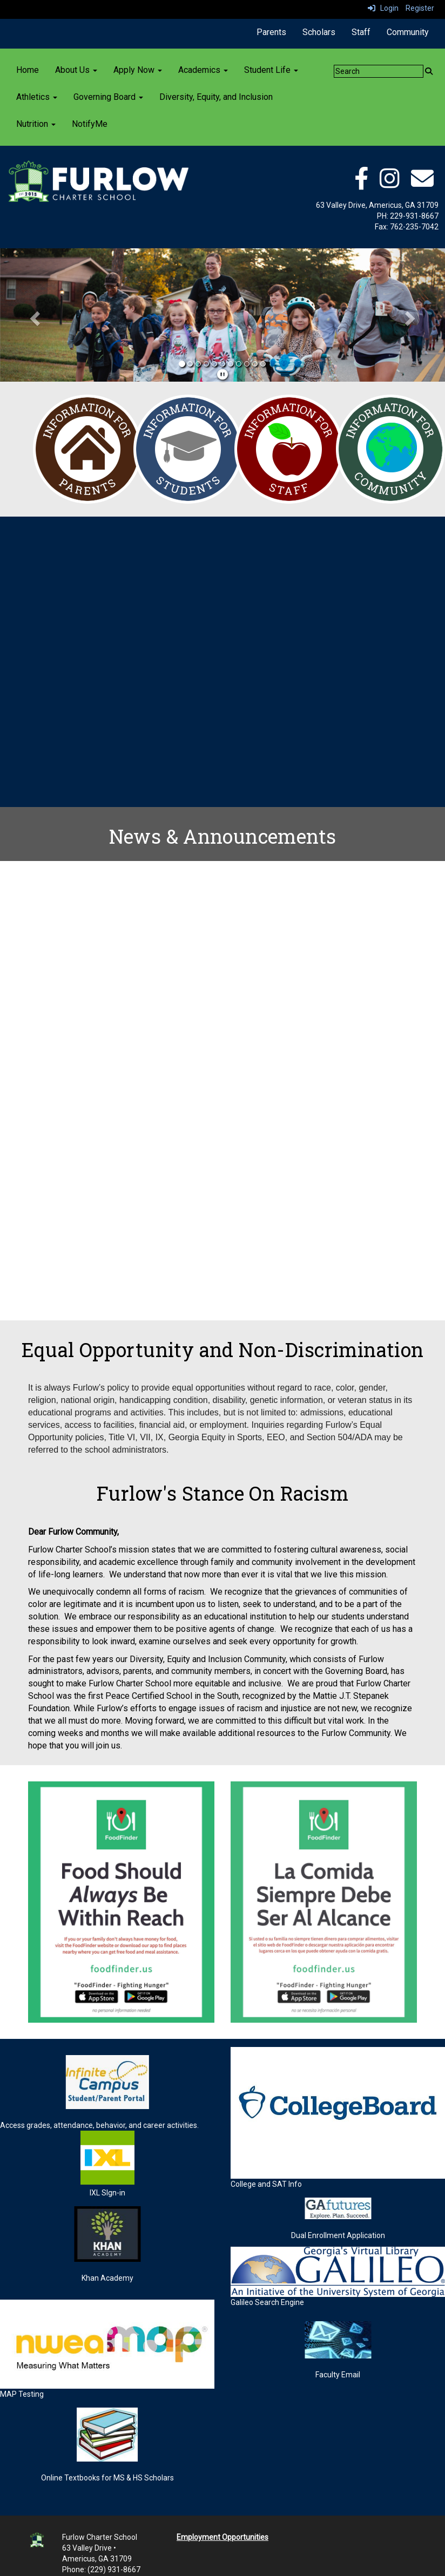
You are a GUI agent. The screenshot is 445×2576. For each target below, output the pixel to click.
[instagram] (389, 184)
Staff (361, 32)
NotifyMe (89, 124)
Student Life (271, 70)
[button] (33, 315)
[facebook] (361, 184)
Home (27, 70)
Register (420, 8)
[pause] (222, 374)
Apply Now (137, 70)
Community (408, 32)
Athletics (36, 97)
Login (383, 8)
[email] (422, 184)
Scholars (318, 32)
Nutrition (36, 124)
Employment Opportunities (222, 2537)
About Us (76, 70)
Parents (271, 32)
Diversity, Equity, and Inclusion (216, 97)
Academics (203, 70)
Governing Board (108, 97)
